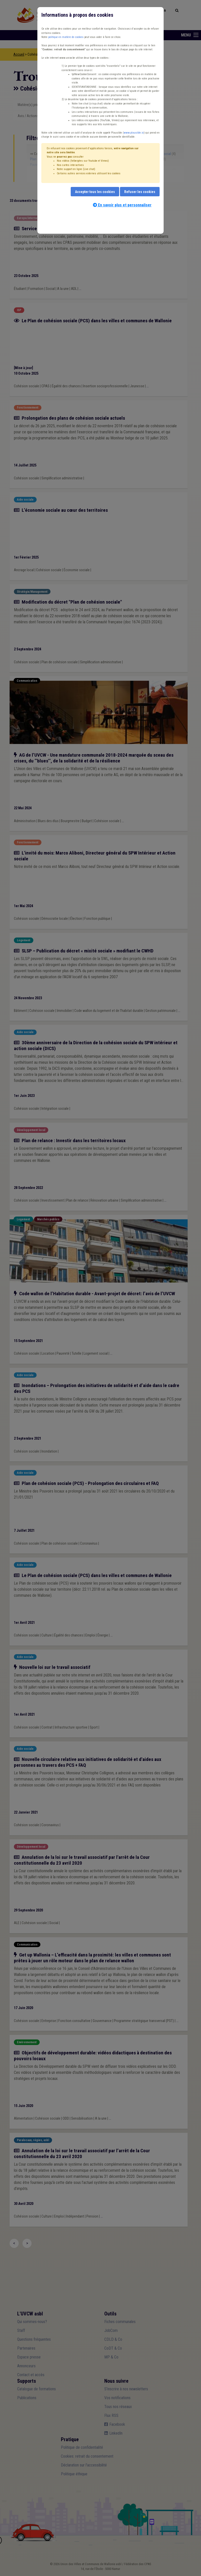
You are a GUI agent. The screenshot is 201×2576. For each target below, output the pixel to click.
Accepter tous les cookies (95, 192)
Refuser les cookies (139, 192)
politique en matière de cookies (66, 37)
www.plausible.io (134, 132)
